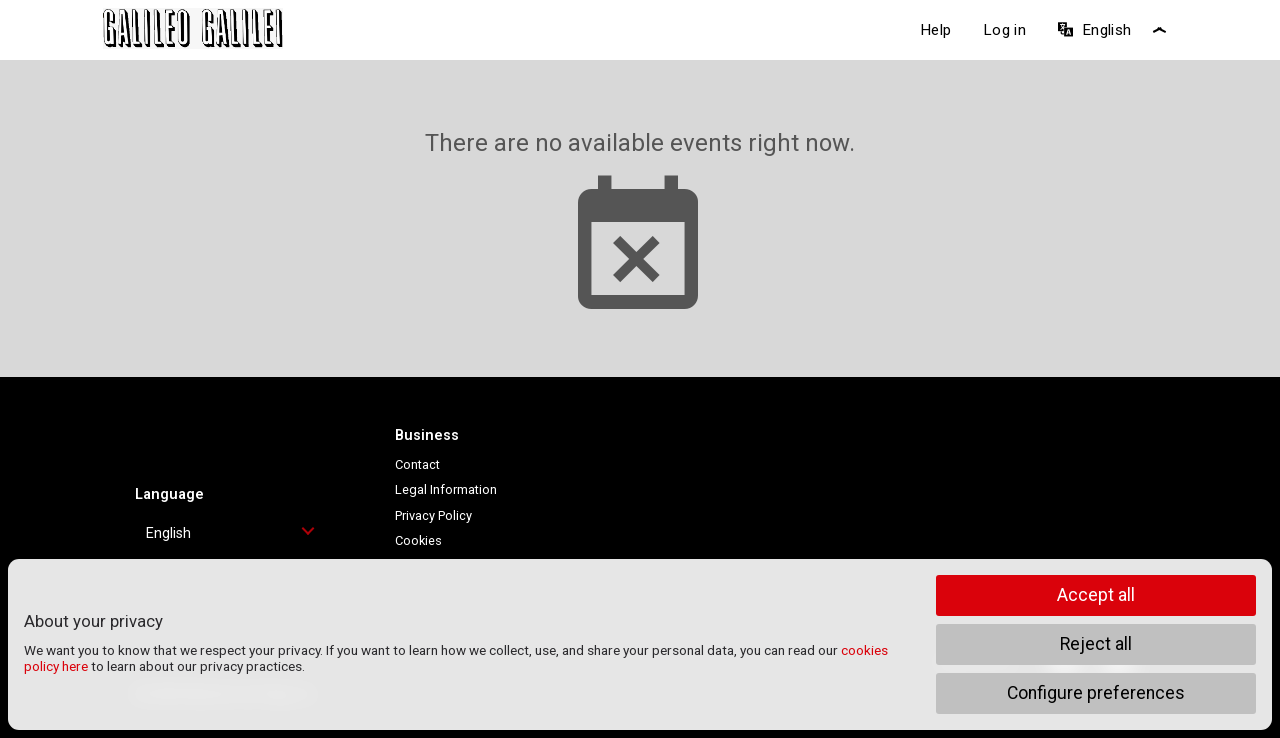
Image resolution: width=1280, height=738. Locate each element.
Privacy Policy (433, 515)
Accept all (1096, 595)
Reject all (1096, 644)
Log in (1004, 30)
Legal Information (446, 489)
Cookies (418, 540)
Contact (417, 464)
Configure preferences (1096, 693)
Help (935, 30)
